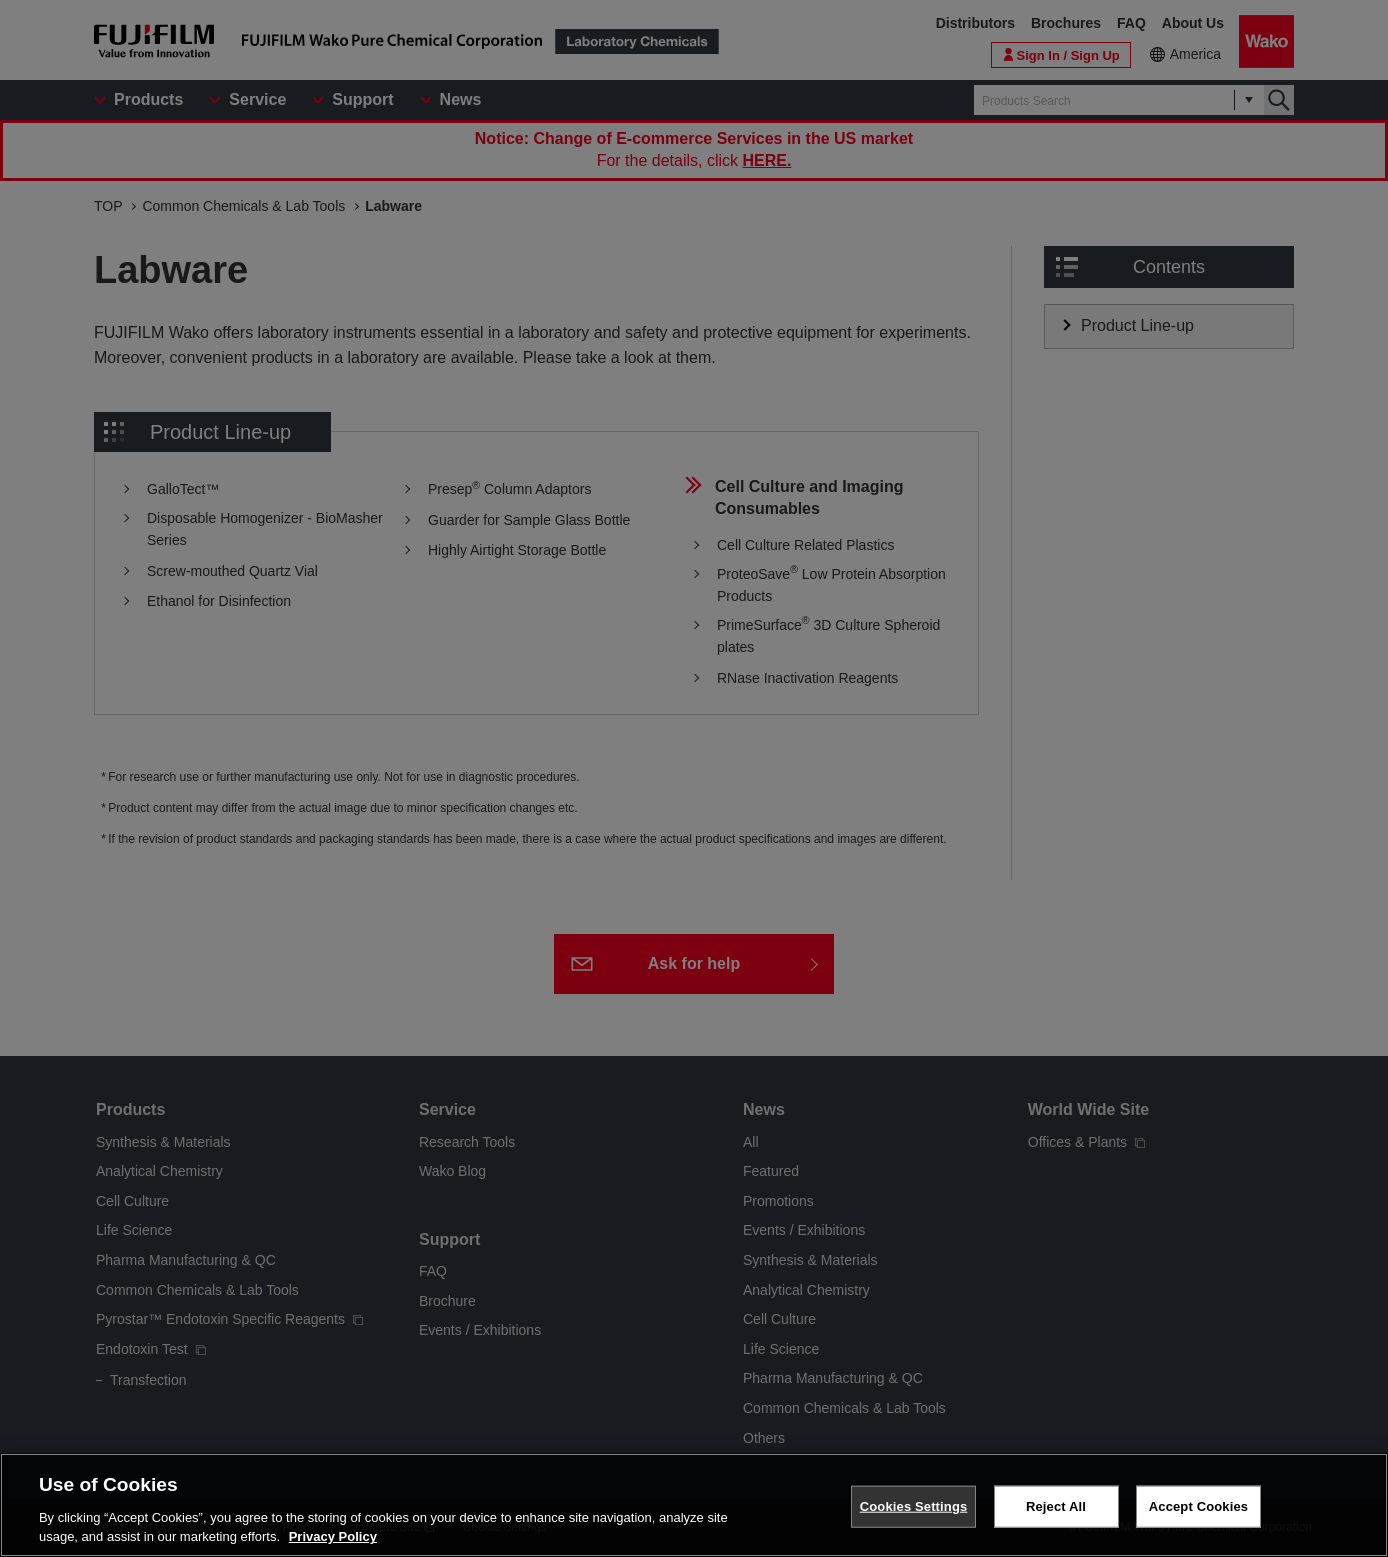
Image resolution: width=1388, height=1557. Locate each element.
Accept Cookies (1198, 1506)
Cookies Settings (914, 1506)
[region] (694, 1505)
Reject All (1056, 1506)
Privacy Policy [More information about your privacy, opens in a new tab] (333, 1536)
